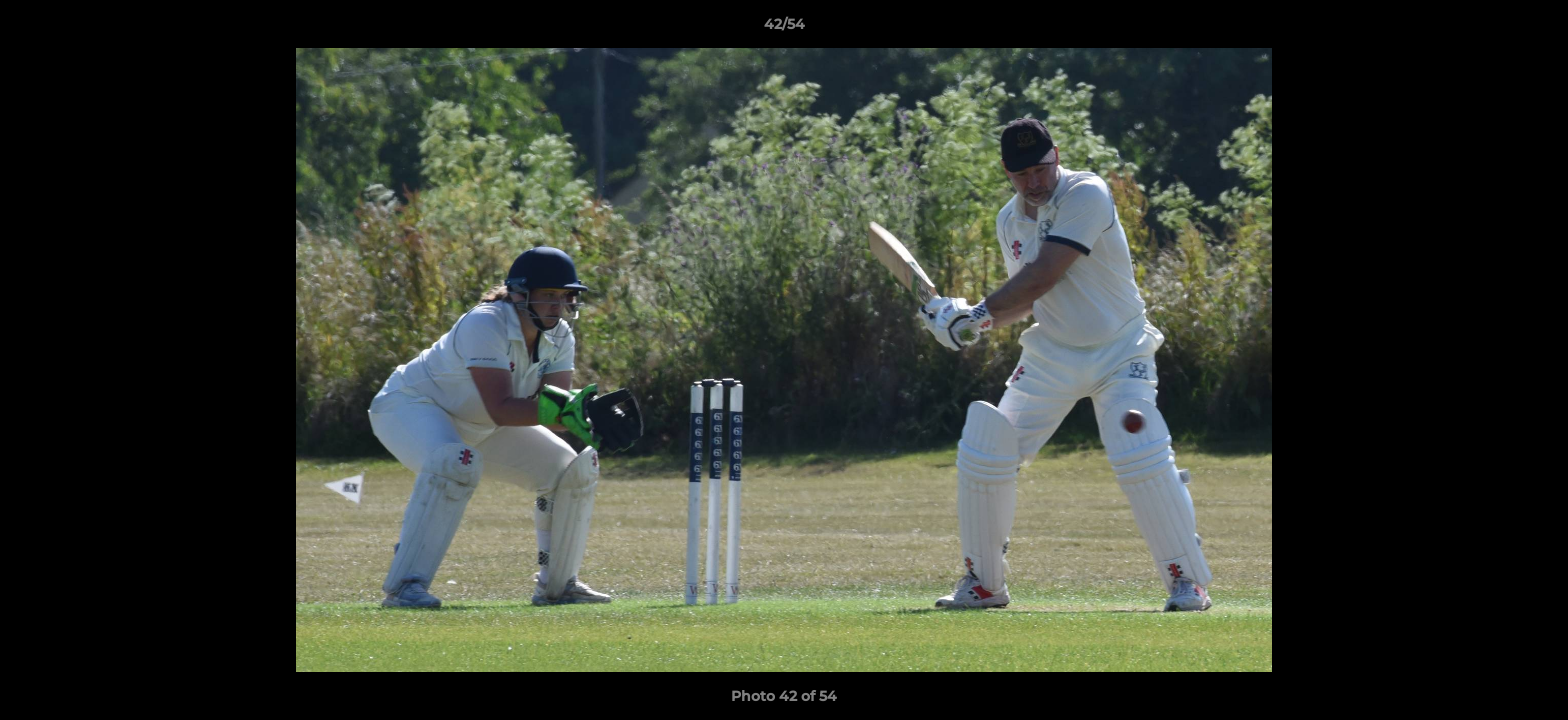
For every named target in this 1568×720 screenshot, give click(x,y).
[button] (1532, 29)
